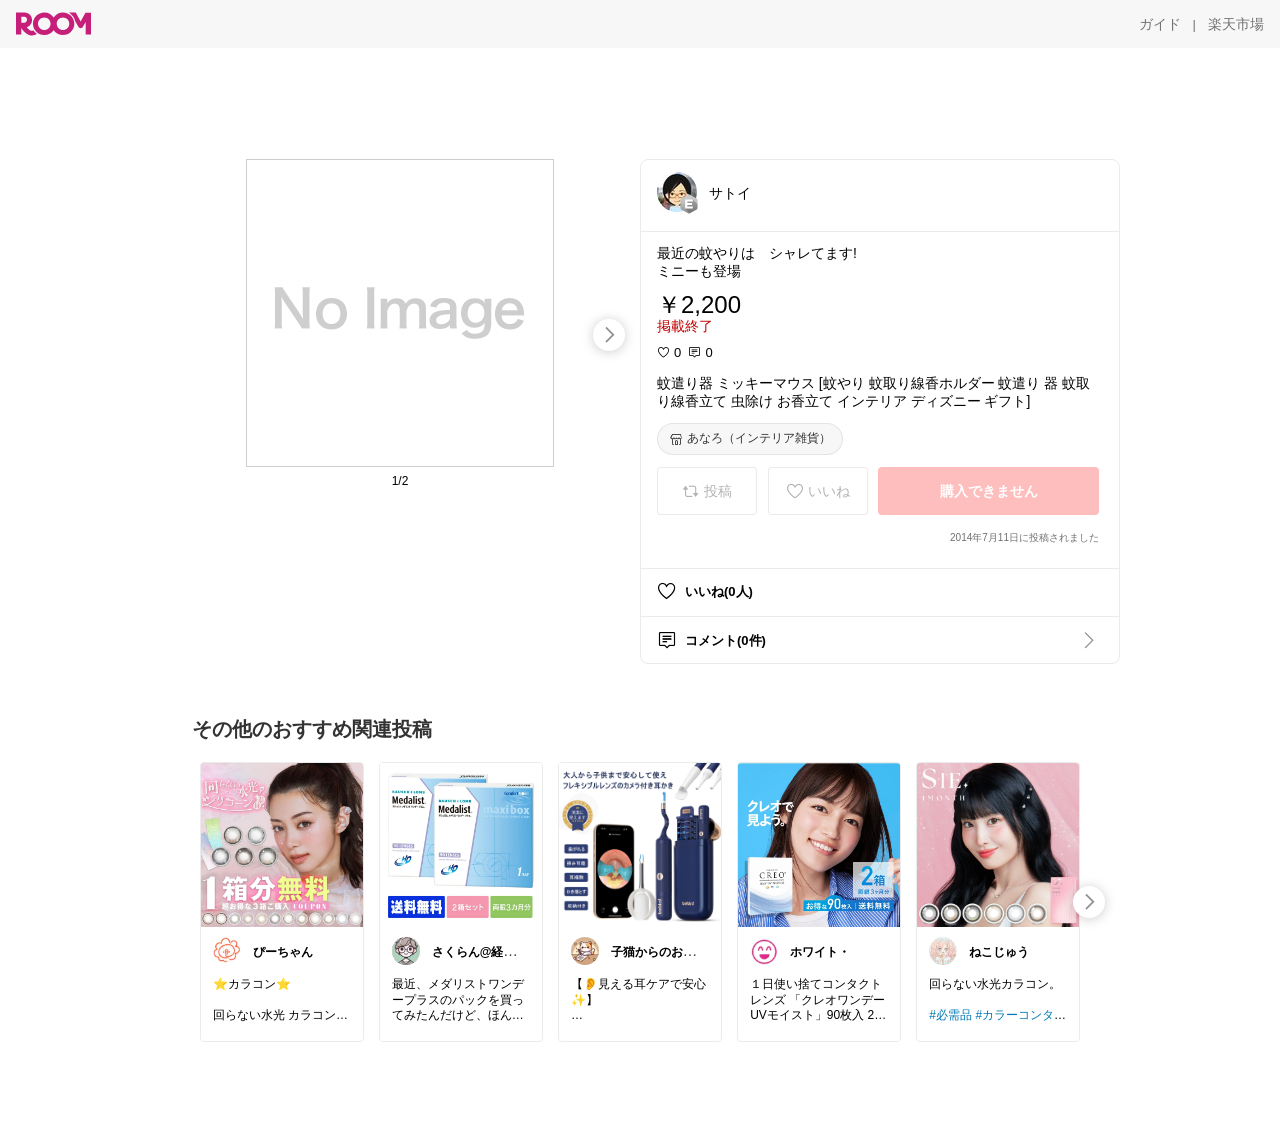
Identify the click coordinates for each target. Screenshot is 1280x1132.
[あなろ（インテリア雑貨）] (750, 439)
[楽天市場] (1236, 24)
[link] (282, 844)
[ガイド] (1160, 24)
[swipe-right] (609, 335)
